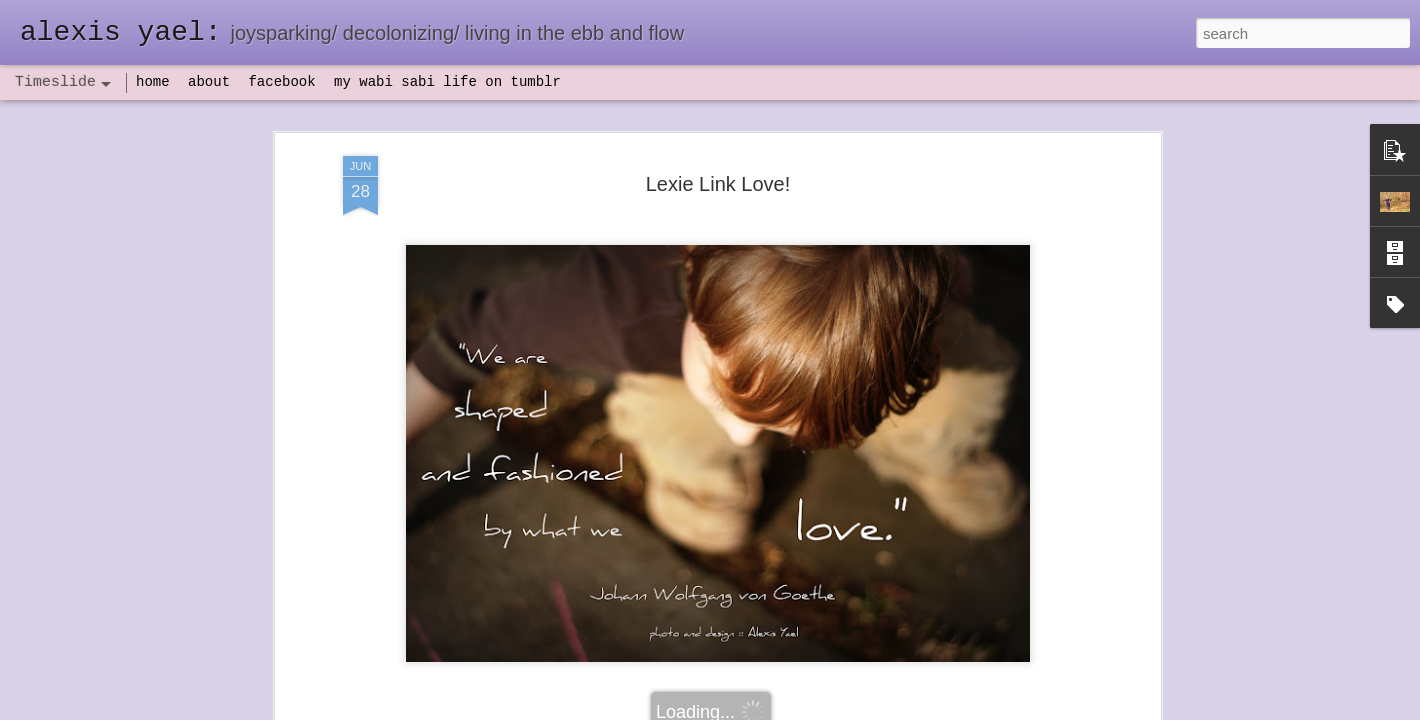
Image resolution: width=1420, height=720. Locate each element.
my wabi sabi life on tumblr (447, 82)
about (209, 82)
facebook (281, 82)
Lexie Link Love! (718, 184)
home (153, 82)
